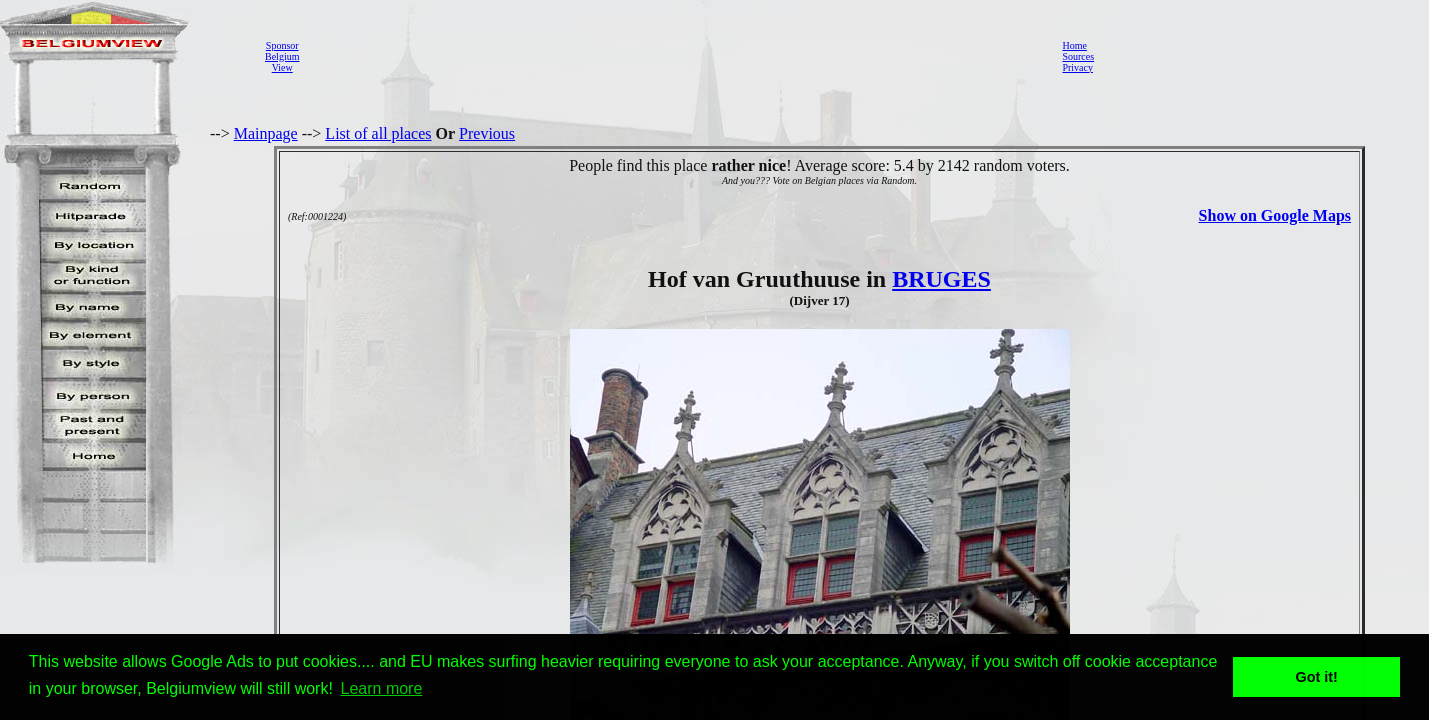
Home (1074, 45)
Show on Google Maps (1275, 215)
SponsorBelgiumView (282, 56)
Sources (1078, 56)
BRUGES (941, 279)
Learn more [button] (382, 688)
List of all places (378, 133)
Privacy (1077, 67)
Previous (487, 133)
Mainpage (266, 133)
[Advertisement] (675, 56)
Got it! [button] (1317, 677)
